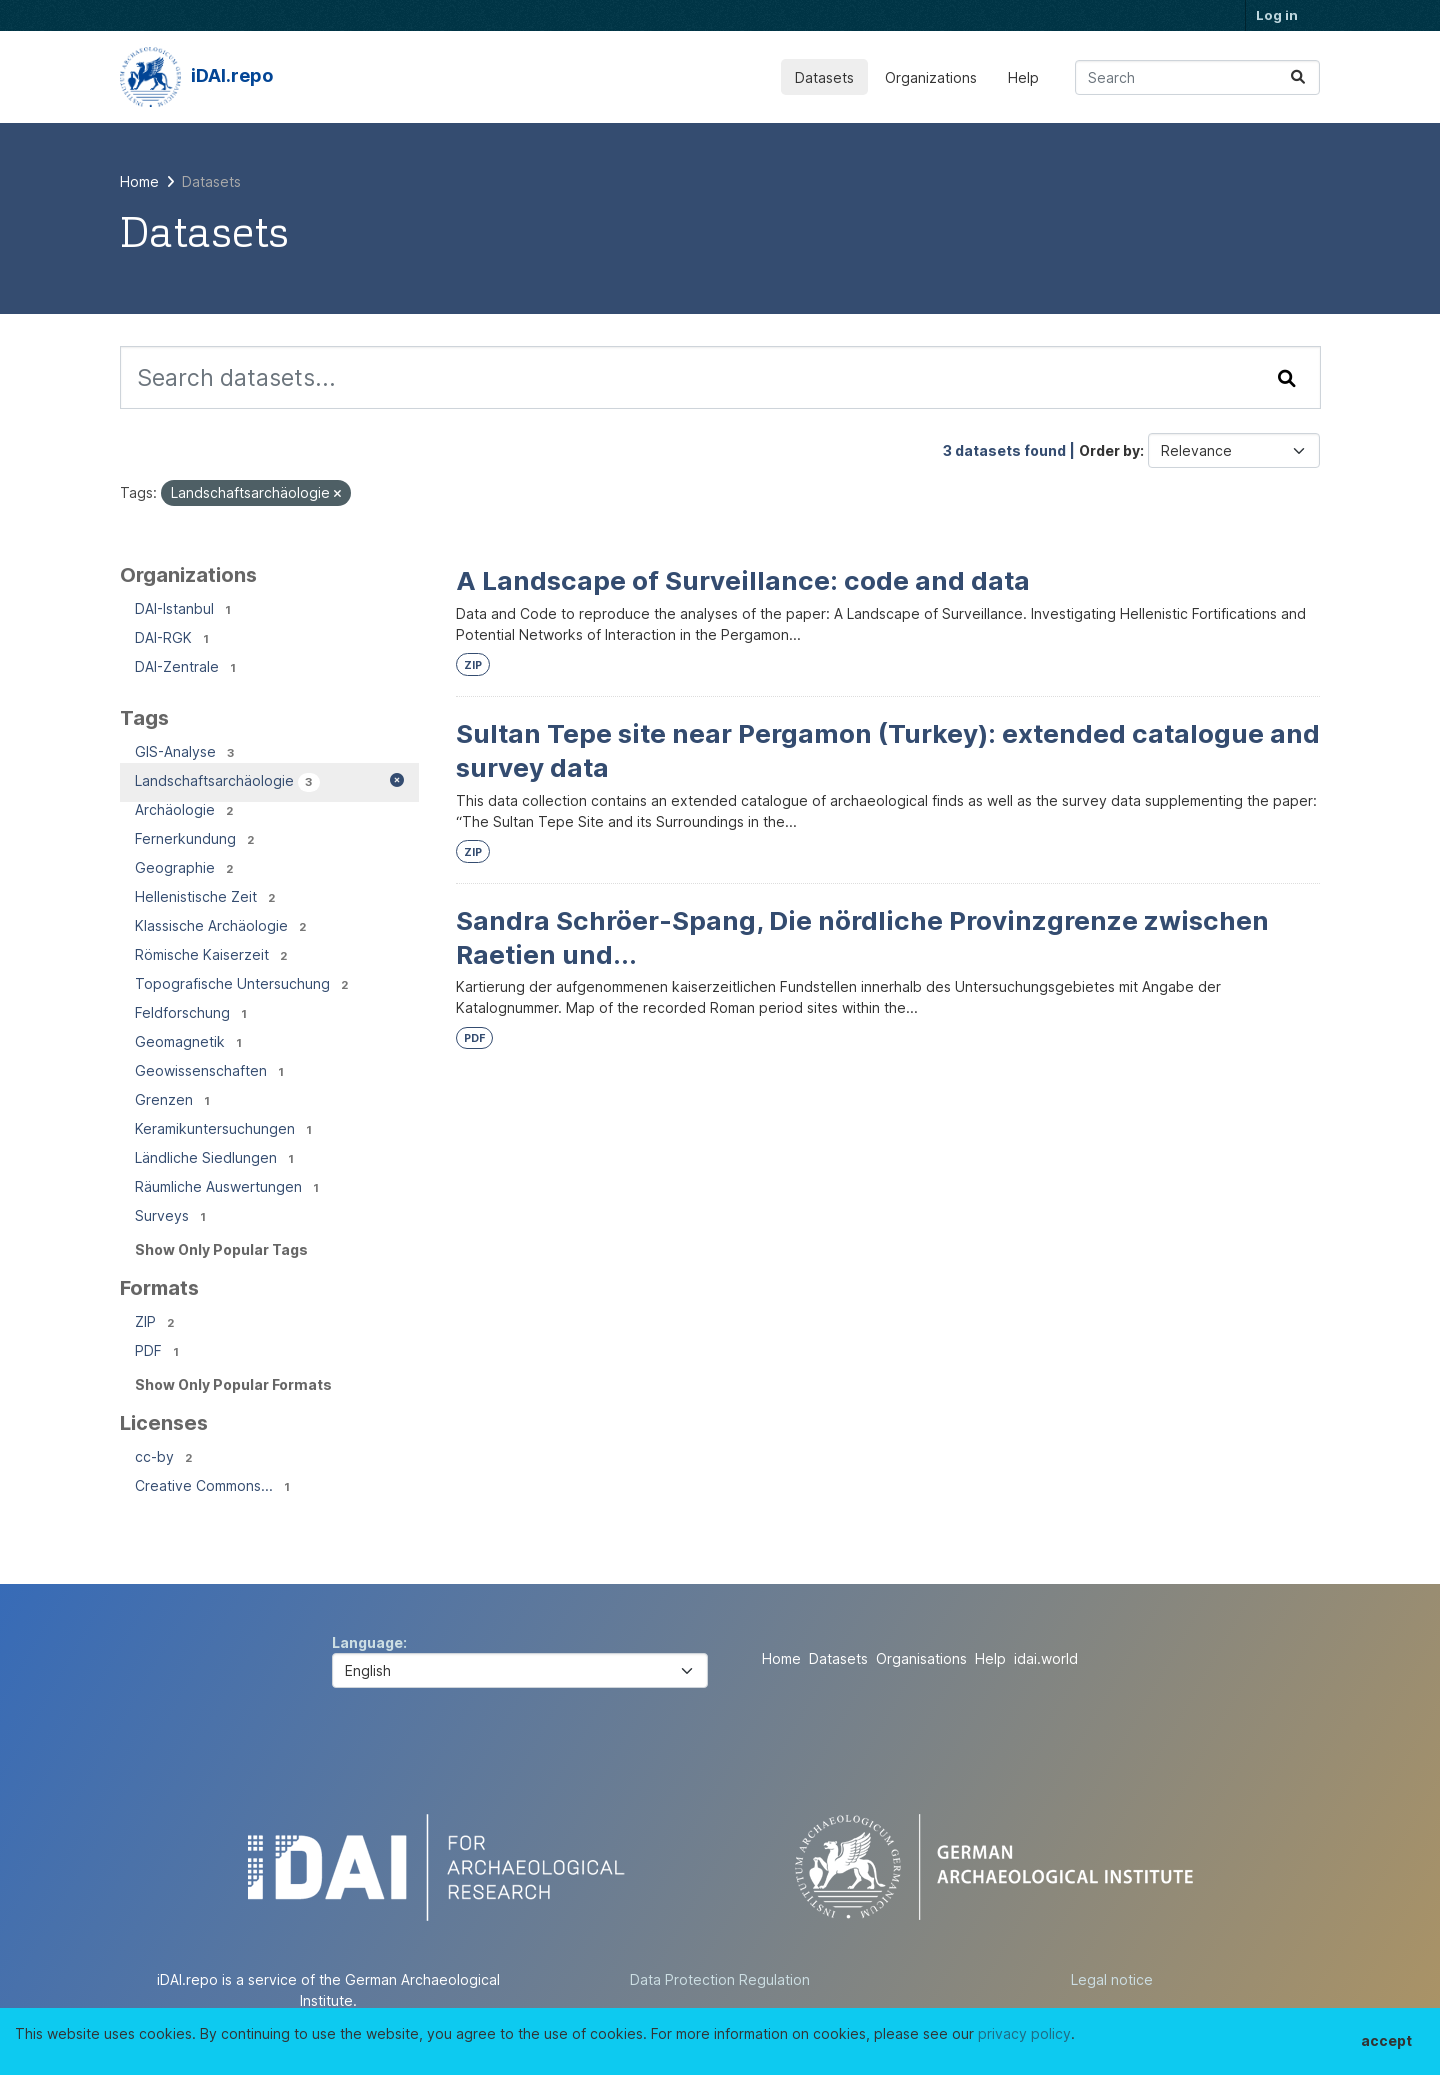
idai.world (1046, 1658)
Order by (1109, 450)
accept (1386, 2040)
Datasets (824, 77)
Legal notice (1112, 1979)
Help (1023, 77)
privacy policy (1024, 2033)
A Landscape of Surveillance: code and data (743, 580)
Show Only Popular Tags (221, 1249)
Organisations (921, 1658)
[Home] (139, 181)
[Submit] (1298, 77)
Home (781, 1658)
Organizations (931, 77)
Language (367, 1642)
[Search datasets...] (1197, 77)
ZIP (473, 665)
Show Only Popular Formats (233, 1384)
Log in (1277, 15)
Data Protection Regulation (720, 1979)
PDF (474, 1038)
